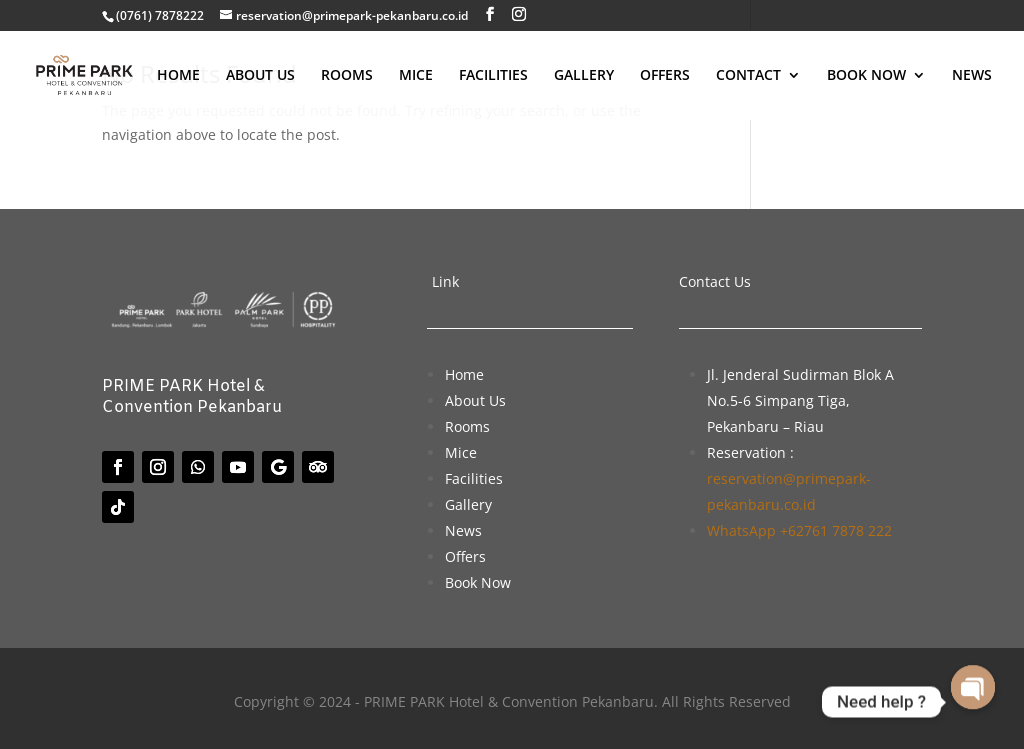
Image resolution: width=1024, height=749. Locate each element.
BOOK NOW (866, 76)
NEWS (972, 76)
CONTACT (748, 76)
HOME (178, 76)
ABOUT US (260, 76)
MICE (416, 76)
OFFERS (665, 76)
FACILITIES (493, 76)
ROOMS (347, 76)
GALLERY (584, 76)
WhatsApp (799, 530)
